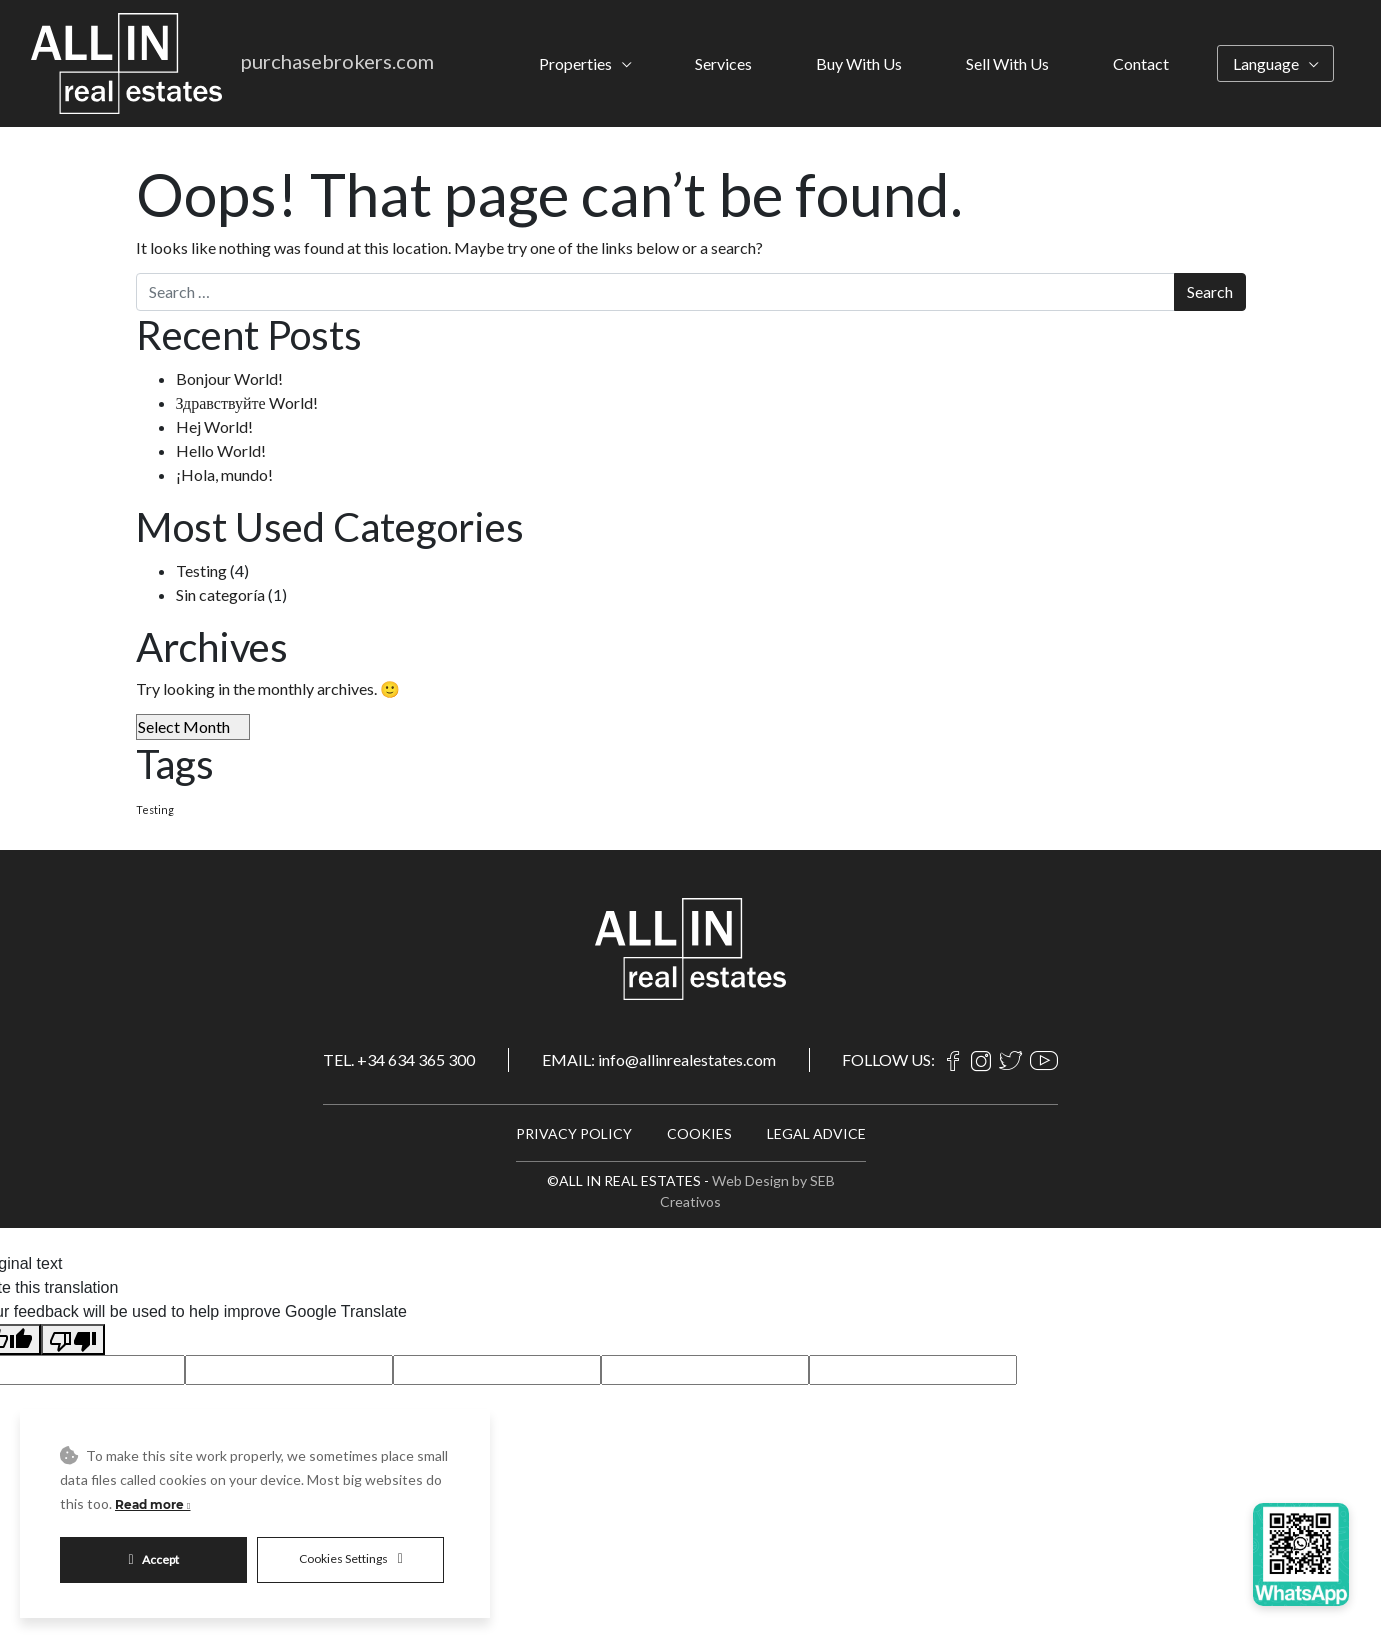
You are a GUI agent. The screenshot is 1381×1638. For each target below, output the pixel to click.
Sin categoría (220, 594)
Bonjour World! (229, 378)
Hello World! (221, 450)
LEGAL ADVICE (816, 1133)
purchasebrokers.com (337, 61)
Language (1266, 63)
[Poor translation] (73, 1339)
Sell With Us (1007, 63)
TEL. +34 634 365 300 (399, 1059)
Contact (1141, 63)
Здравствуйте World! (247, 402)
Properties (575, 63)
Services (723, 63)
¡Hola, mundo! (224, 474)
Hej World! (214, 426)
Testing (201, 570)
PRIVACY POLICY (574, 1133)
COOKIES (699, 1133)
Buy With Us (859, 63)
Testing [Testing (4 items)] (155, 809)
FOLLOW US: (888, 1060)
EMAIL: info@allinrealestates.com (659, 1059)
